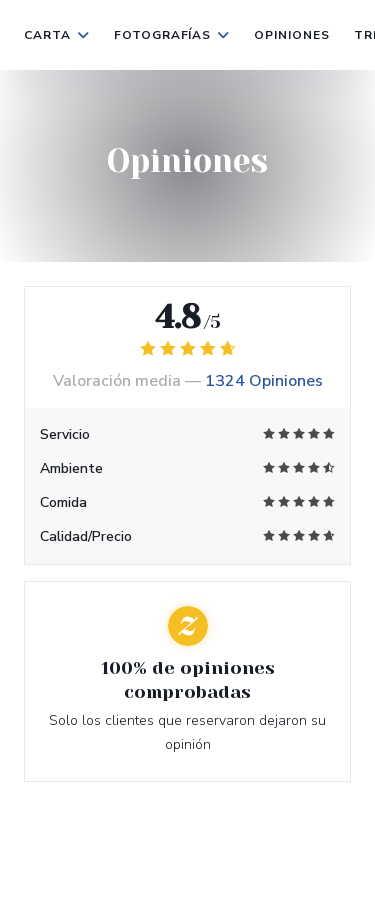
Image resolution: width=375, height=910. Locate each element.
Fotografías (172, 35)
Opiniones (292, 35)
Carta (57, 35)
